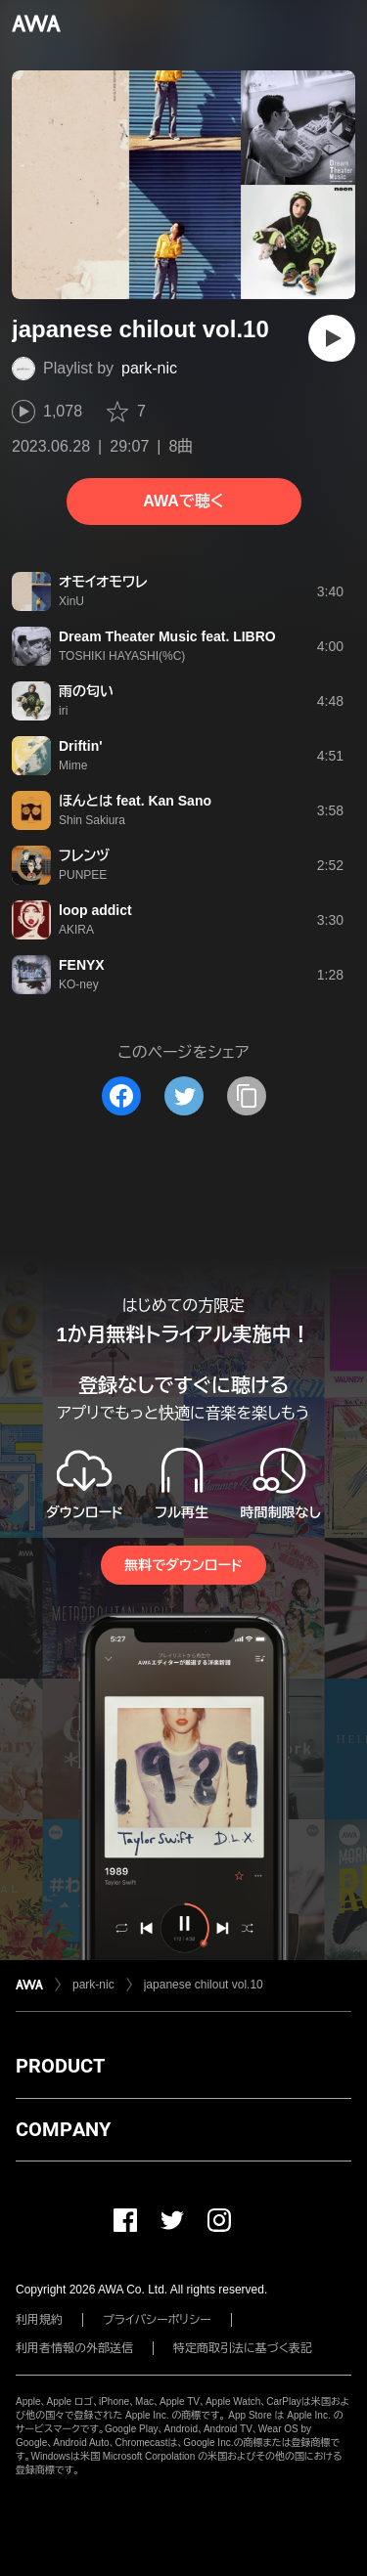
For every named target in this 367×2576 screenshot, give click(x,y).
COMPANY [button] (63, 2129)
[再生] (331, 338)
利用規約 (39, 2320)
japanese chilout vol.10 (203, 1984)
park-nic (149, 368)
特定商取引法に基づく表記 (242, 2348)
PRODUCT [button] (60, 2065)
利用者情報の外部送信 (74, 2348)
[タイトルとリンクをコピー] (246, 1095)
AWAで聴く (183, 501)
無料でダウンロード (183, 1565)
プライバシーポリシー (157, 2320)
